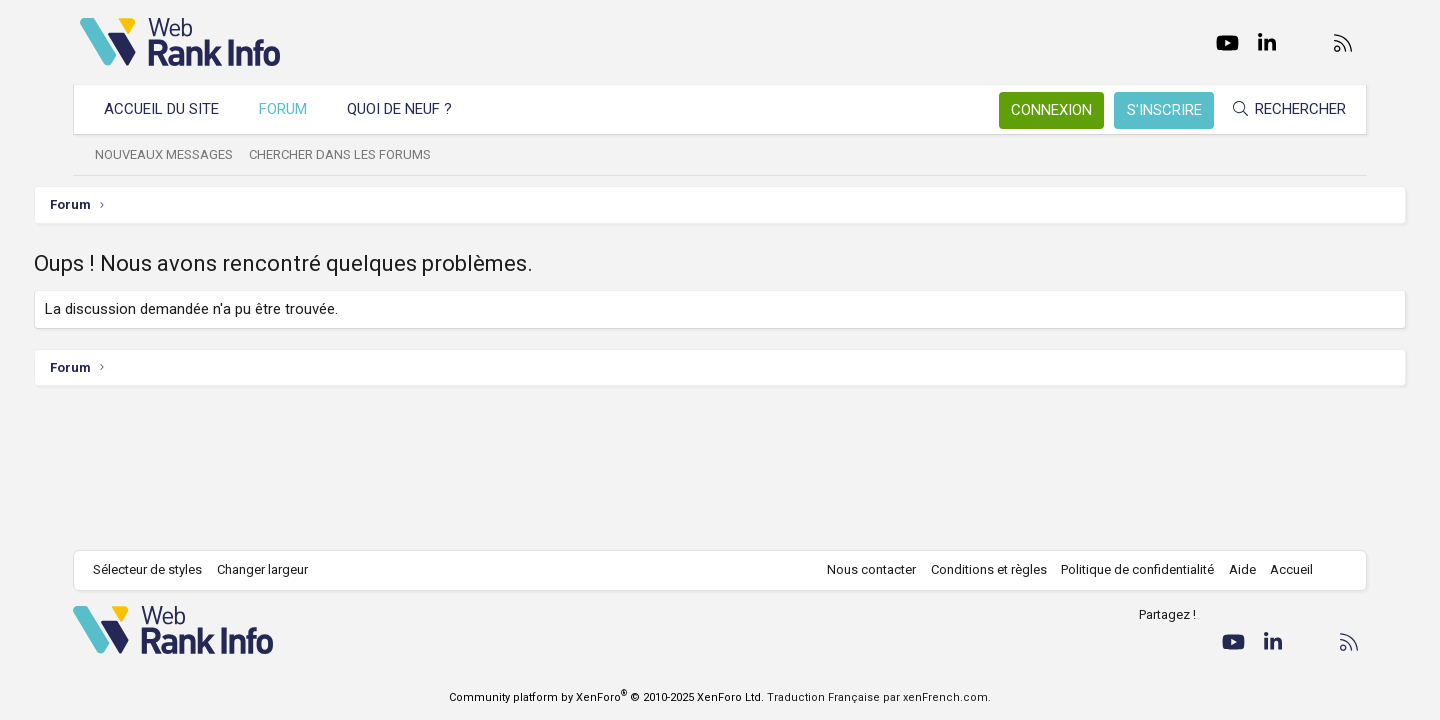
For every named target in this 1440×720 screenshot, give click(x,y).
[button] (477, 109)
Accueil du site (168, 109)
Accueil (1285, 569)
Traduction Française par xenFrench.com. (879, 697)
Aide (1235, 569)
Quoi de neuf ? (406, 109)
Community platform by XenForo (606, 697)
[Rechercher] (1282, 109)
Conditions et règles (982, 569)
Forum (290, 109)
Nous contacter (865, 569)
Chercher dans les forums (347, 154)
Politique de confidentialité (1131, 569)
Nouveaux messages (171, 154)
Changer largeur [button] (269, 569)
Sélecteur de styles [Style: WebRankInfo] (154, 569)
